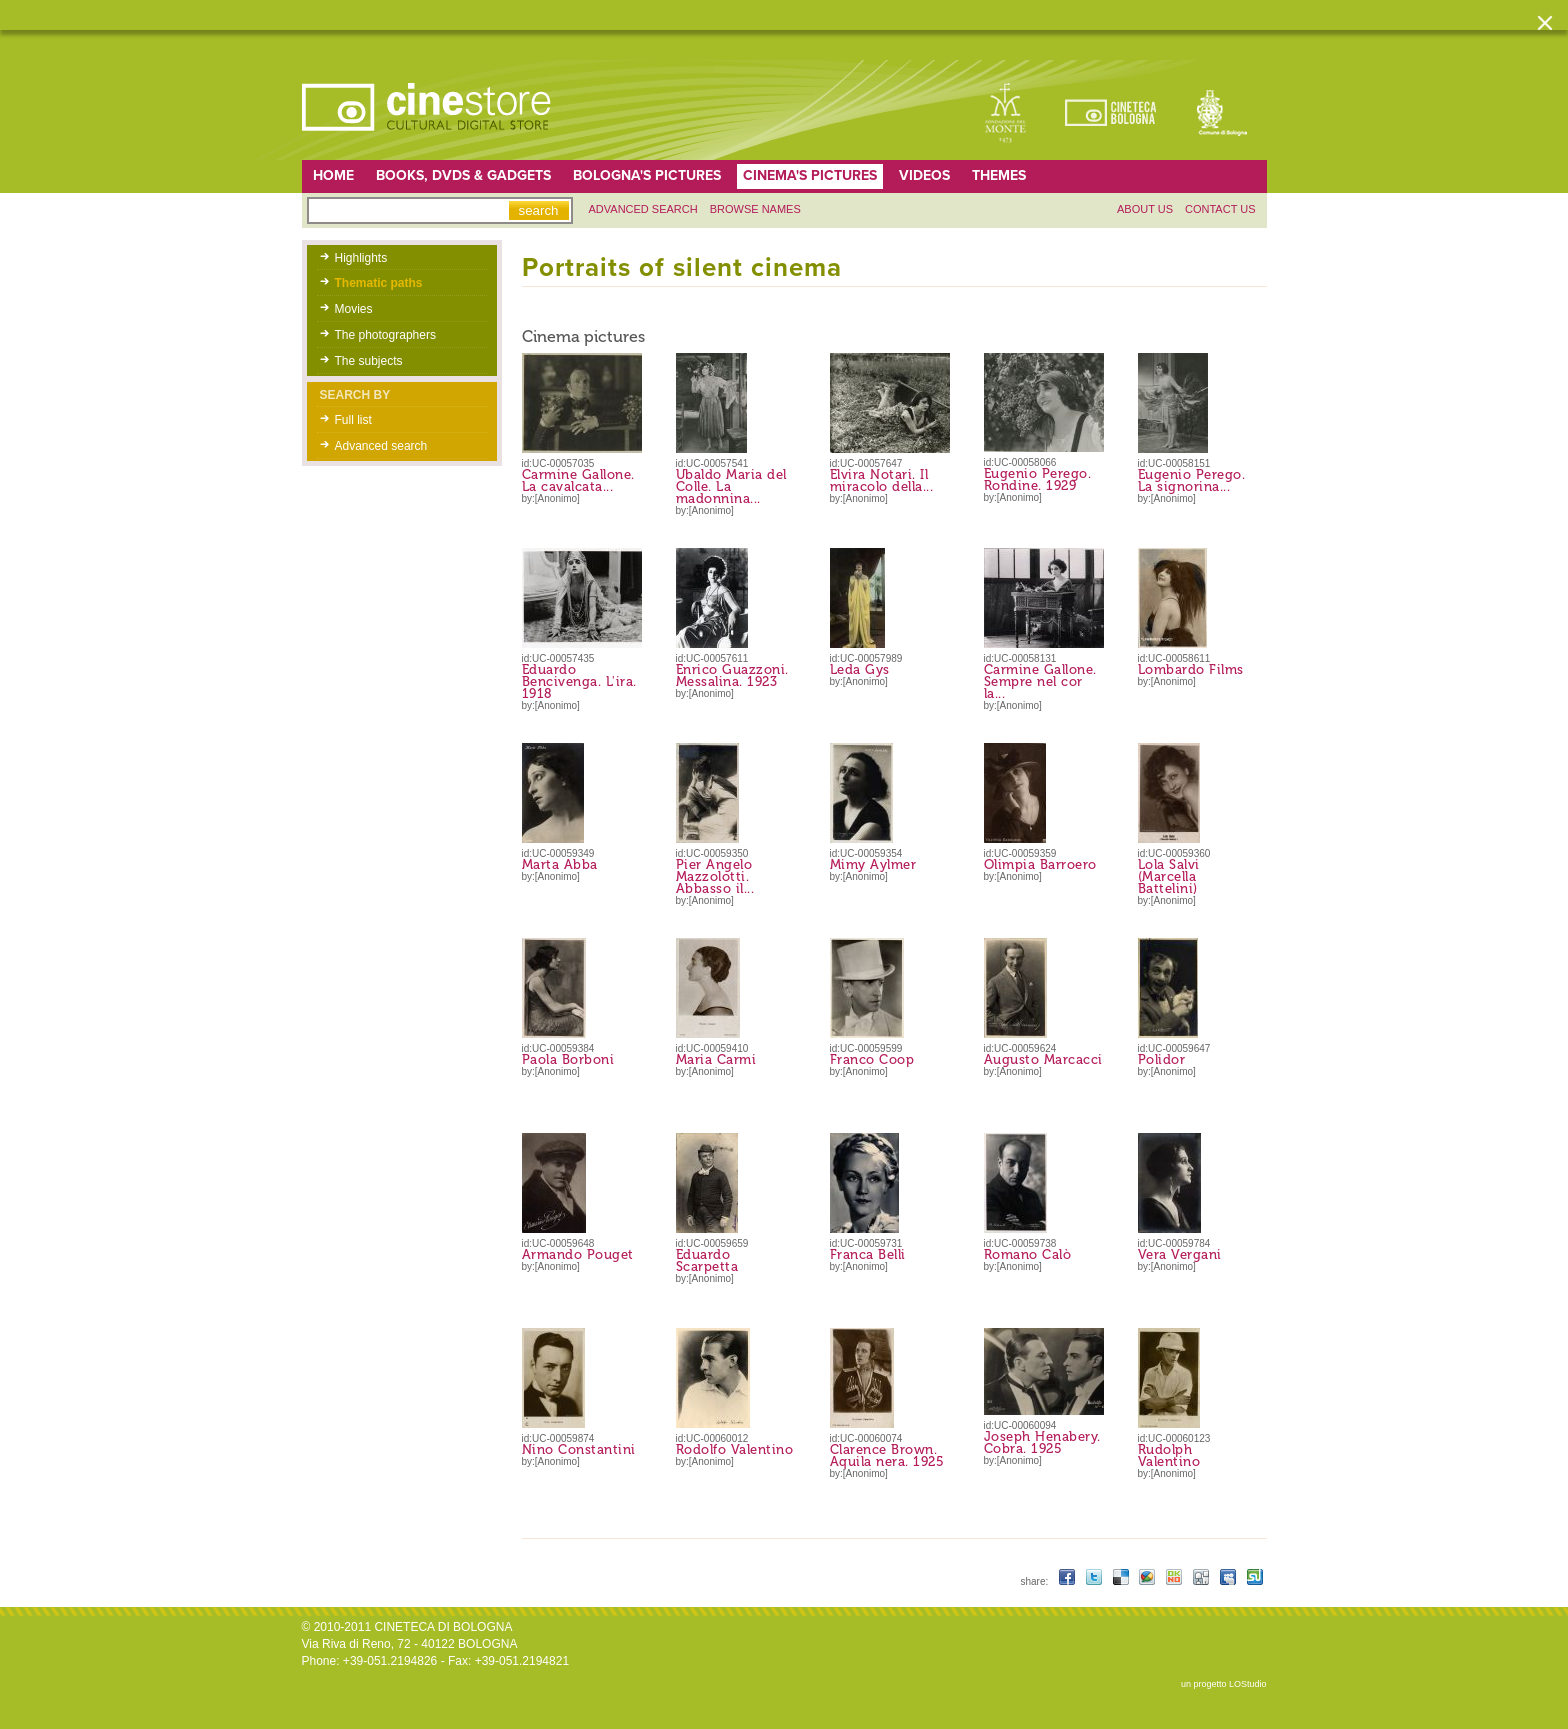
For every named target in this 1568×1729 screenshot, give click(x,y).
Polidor (1162, 1059)
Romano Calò (1028, 1254)
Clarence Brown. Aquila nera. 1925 (887, 1455)
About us (1145, 209)
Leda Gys (860, 669)
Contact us (1220, 209)
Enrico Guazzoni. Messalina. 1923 (732, 675)
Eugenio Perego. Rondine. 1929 (1038, 479)
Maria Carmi (716, 1059)
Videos (924, 175)
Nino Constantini (579, 1449)
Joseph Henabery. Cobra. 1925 (1042, 1442)
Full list (353, 420)
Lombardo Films (1191, 669)
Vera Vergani (1180, 1254)
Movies (354, 309)
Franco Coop (872, 1059)
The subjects (369, 361)
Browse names (755, 209)
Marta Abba (560, 864)
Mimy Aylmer (873, 864)
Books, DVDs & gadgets (463, 175)
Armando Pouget (578, 1254)
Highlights (361, 258)
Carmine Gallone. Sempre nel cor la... (1040, 681)
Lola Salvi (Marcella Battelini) (1169, 876)
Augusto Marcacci (1043, 1059)
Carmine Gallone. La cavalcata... (578, 480)
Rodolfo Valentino (735, 1449)
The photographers (385, 335)
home (333, 175)
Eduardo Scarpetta (707, 1260)
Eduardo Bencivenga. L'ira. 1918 (579, 681)
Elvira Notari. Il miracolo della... (882, 480)
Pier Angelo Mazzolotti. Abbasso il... (715, 876)
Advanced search (643, 209)
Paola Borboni (568, 1059)
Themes (999, 175)
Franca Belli (868, 1254)
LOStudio (1248, 1684)
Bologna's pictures (647, 175)
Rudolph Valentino (1169, 1455)
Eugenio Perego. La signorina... (1192, 480)
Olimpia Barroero (1040, 864)
